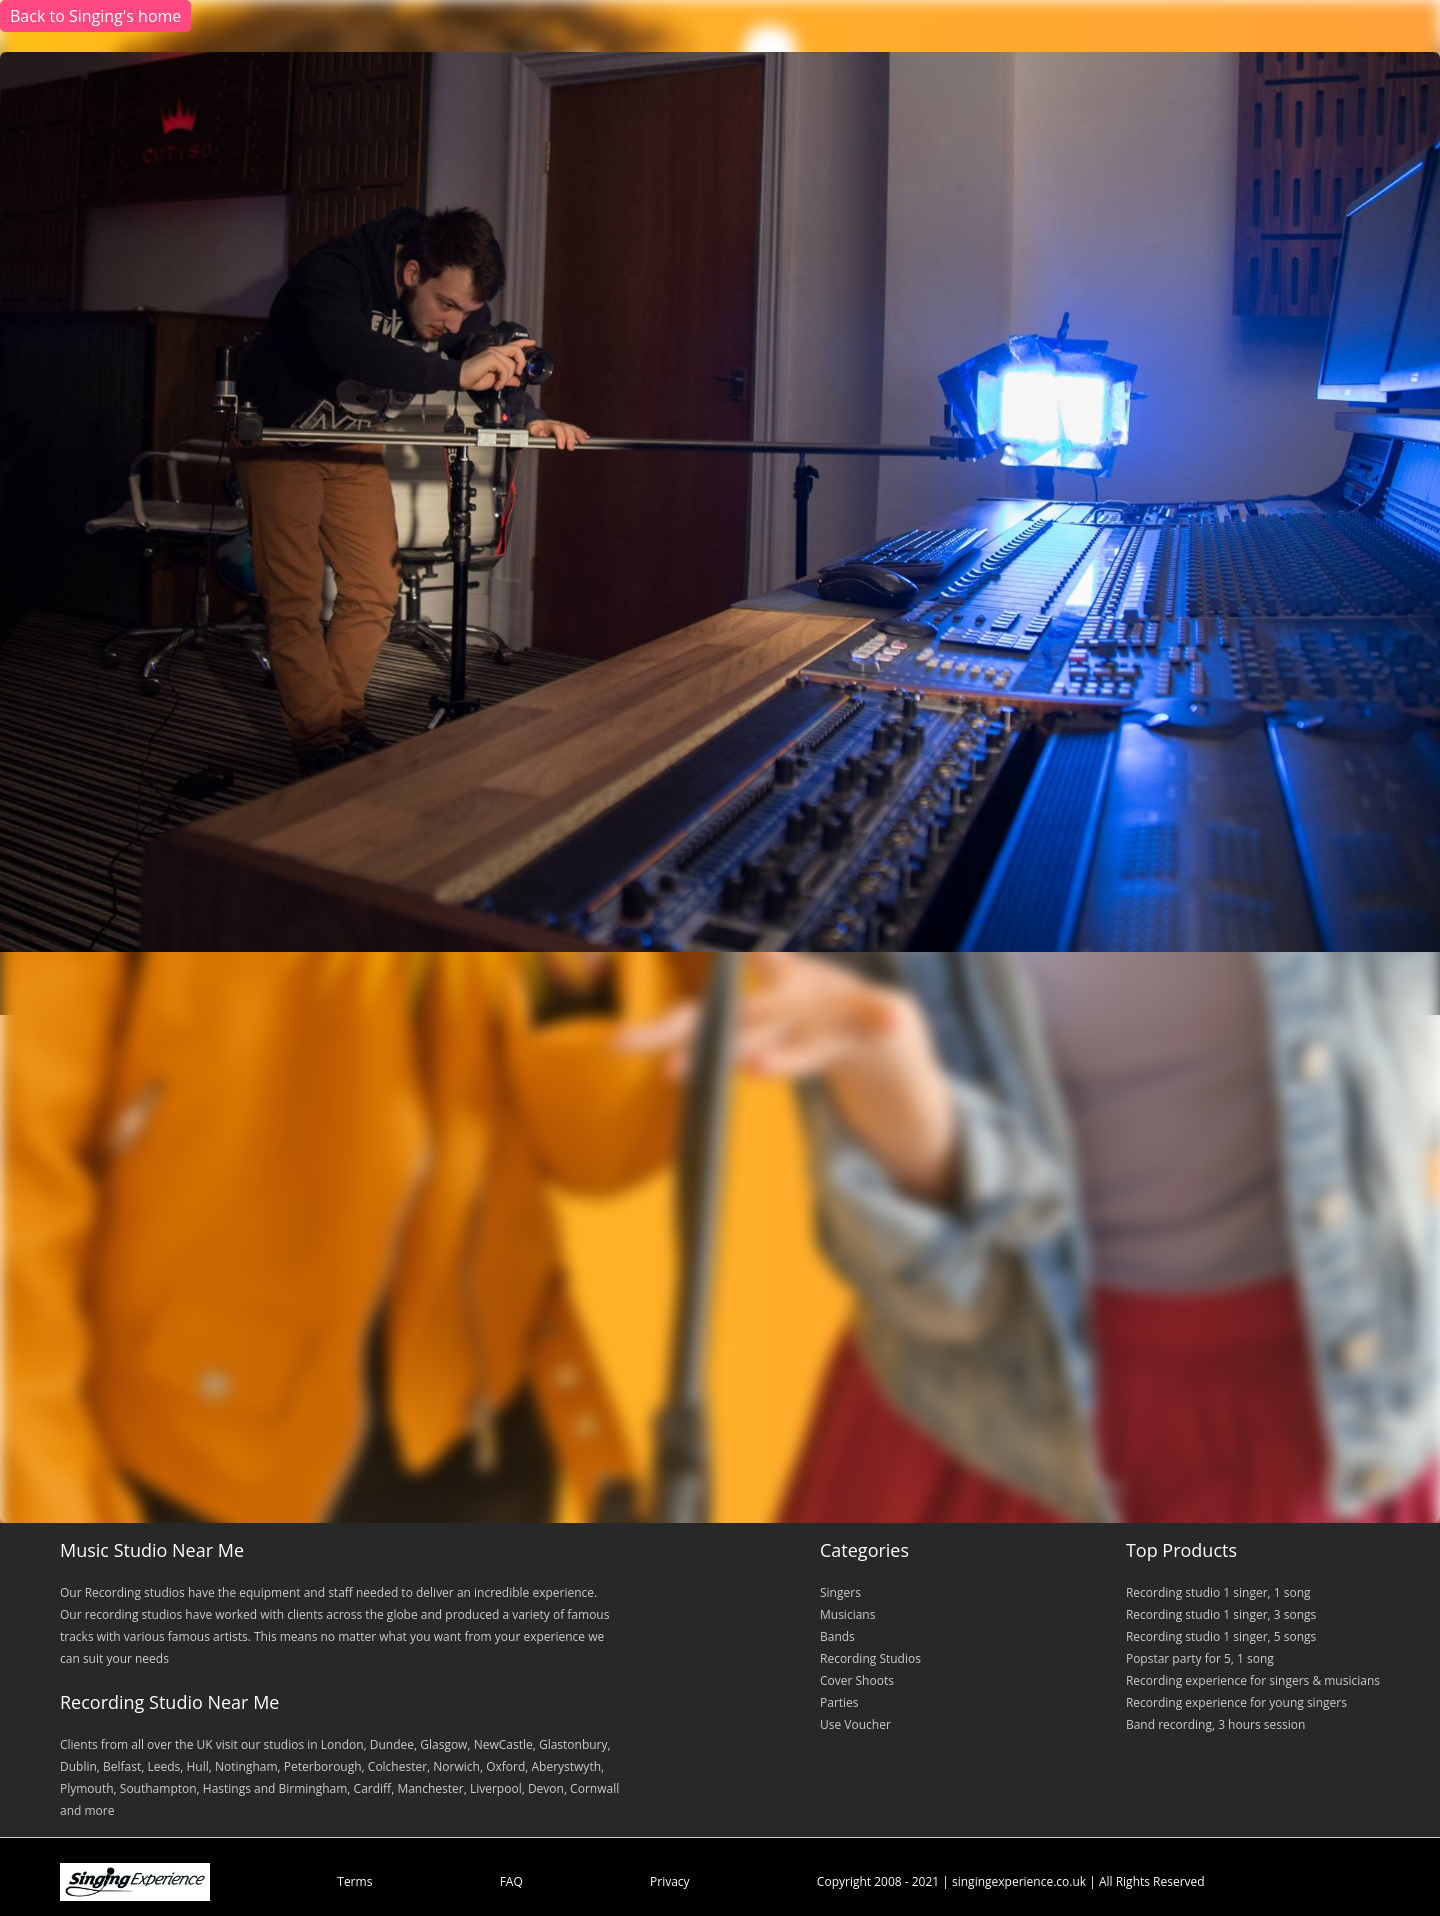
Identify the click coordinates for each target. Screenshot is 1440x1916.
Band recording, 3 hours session (1215, 1724)
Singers (840, 1592)
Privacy (670, 1881)
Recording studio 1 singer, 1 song (1218, 1592)
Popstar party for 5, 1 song (1200, 1658)
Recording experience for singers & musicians (1253, 1680)
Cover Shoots (857, 1680)
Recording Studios (870, 1658)
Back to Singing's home (95, 16)
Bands (837, 1636)
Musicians (847, 1614)
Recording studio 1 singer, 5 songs (1221, 1636)
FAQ (511, 1881)
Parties (839, 1702)
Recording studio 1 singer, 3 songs (1221, 1614)
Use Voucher (855, 1724)
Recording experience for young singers (1236, 1702)
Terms (354, 1881)
